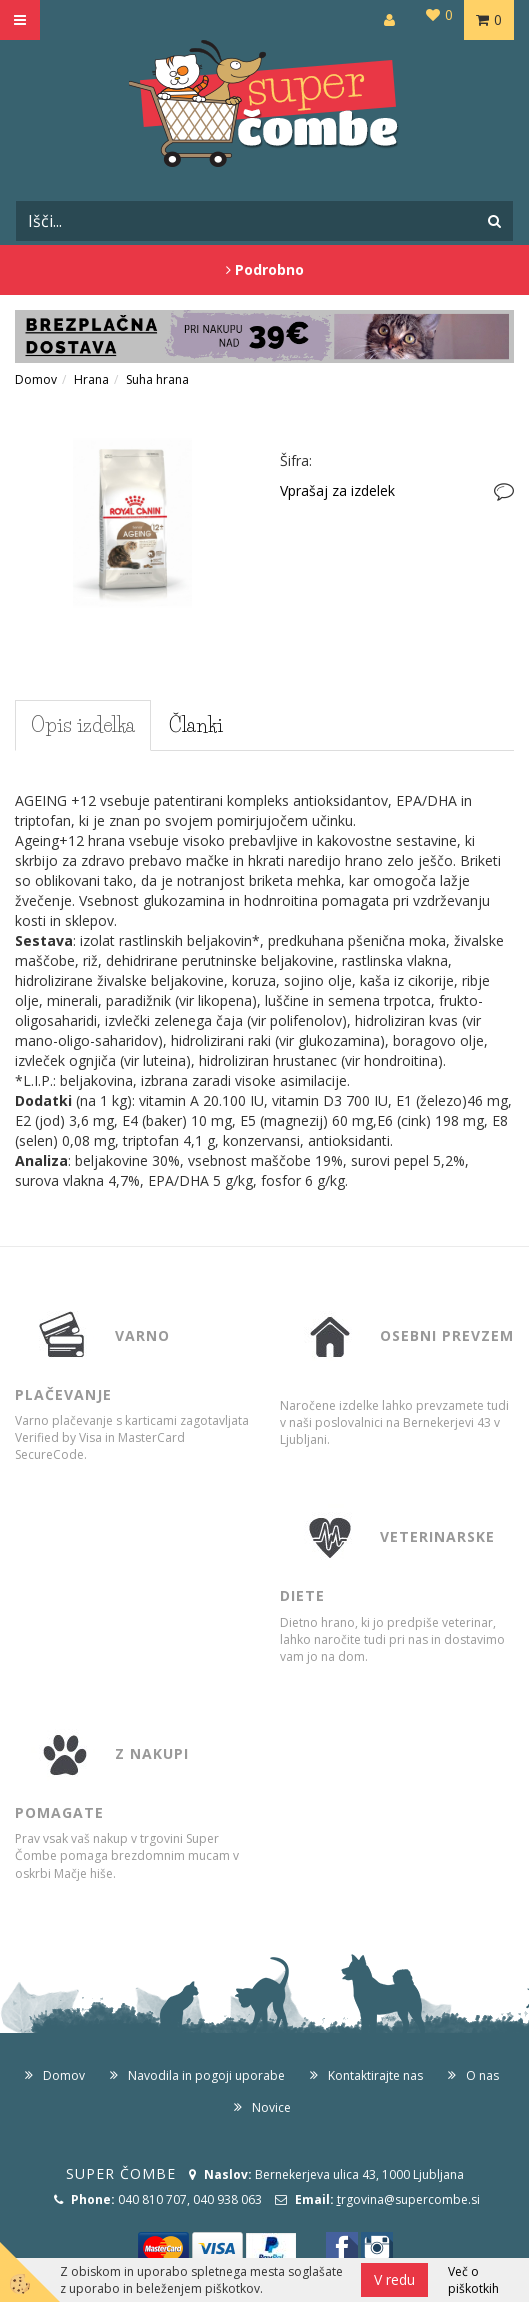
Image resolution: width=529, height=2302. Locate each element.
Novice (271, 2107)
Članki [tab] (196, 725)
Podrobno (265, 269)
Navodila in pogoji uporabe (206, 2075)
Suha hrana (157, 379)
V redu (394, 2279)
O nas (482, 2075)
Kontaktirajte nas (375, 2075)
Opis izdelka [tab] (83, 725)
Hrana (91, 379)
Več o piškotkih (473, 2280)
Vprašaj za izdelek (337, 490)
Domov (36, 379)
